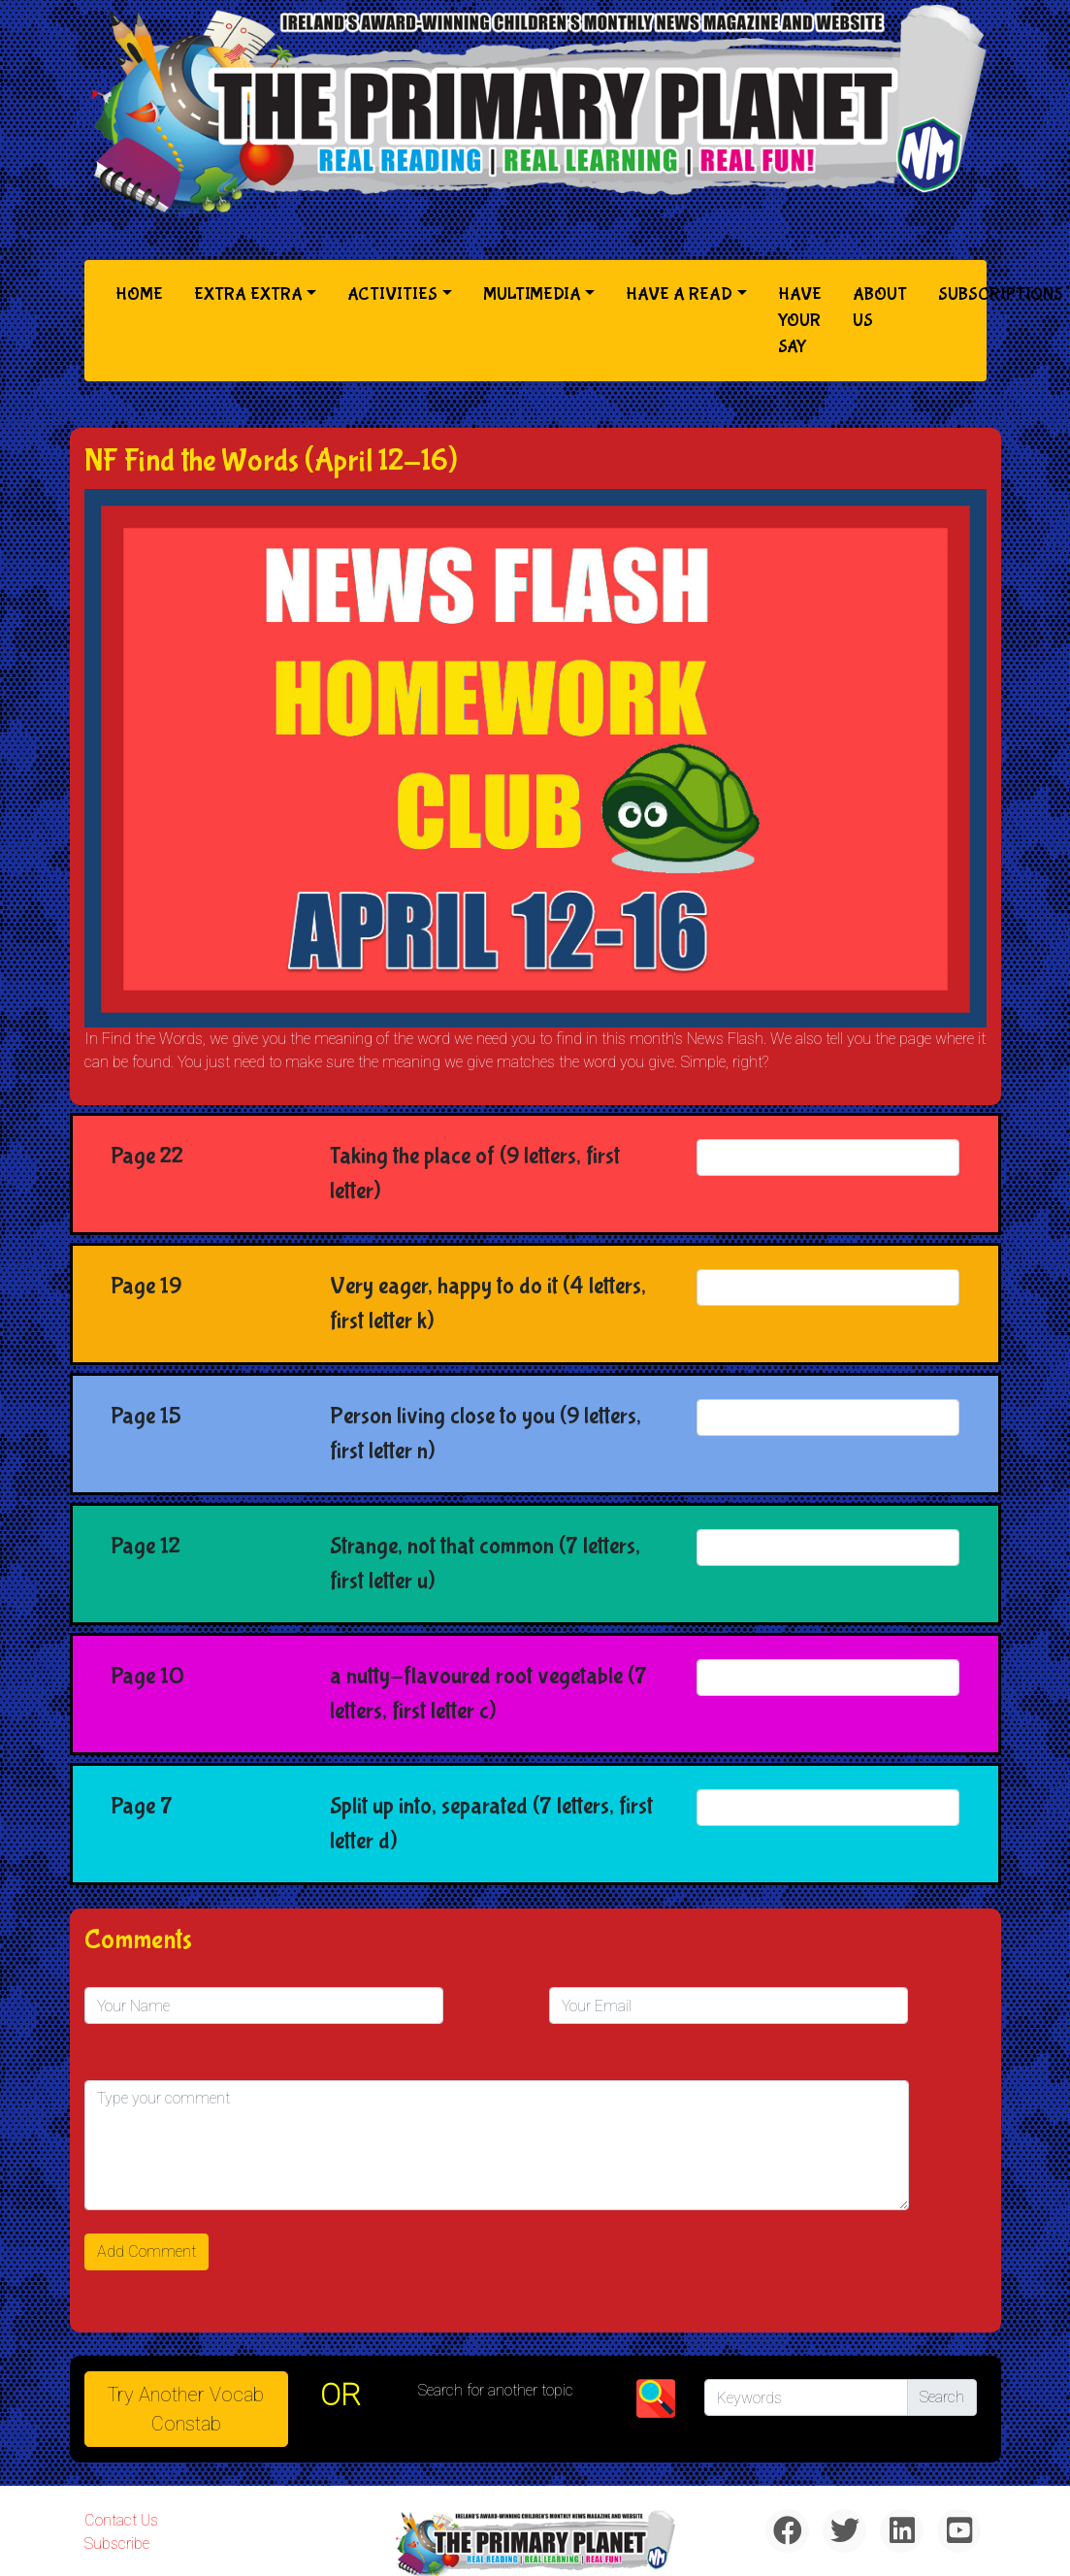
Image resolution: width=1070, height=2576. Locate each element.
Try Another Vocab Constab (186, 2409)
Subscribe (116, 2543)
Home (143, 292)
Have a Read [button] (679, 294)
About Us (880, 307)
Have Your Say (800, 320)
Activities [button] (392, 294)
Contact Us (121, 2520)
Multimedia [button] (532, 294)
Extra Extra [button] (248, 294)
